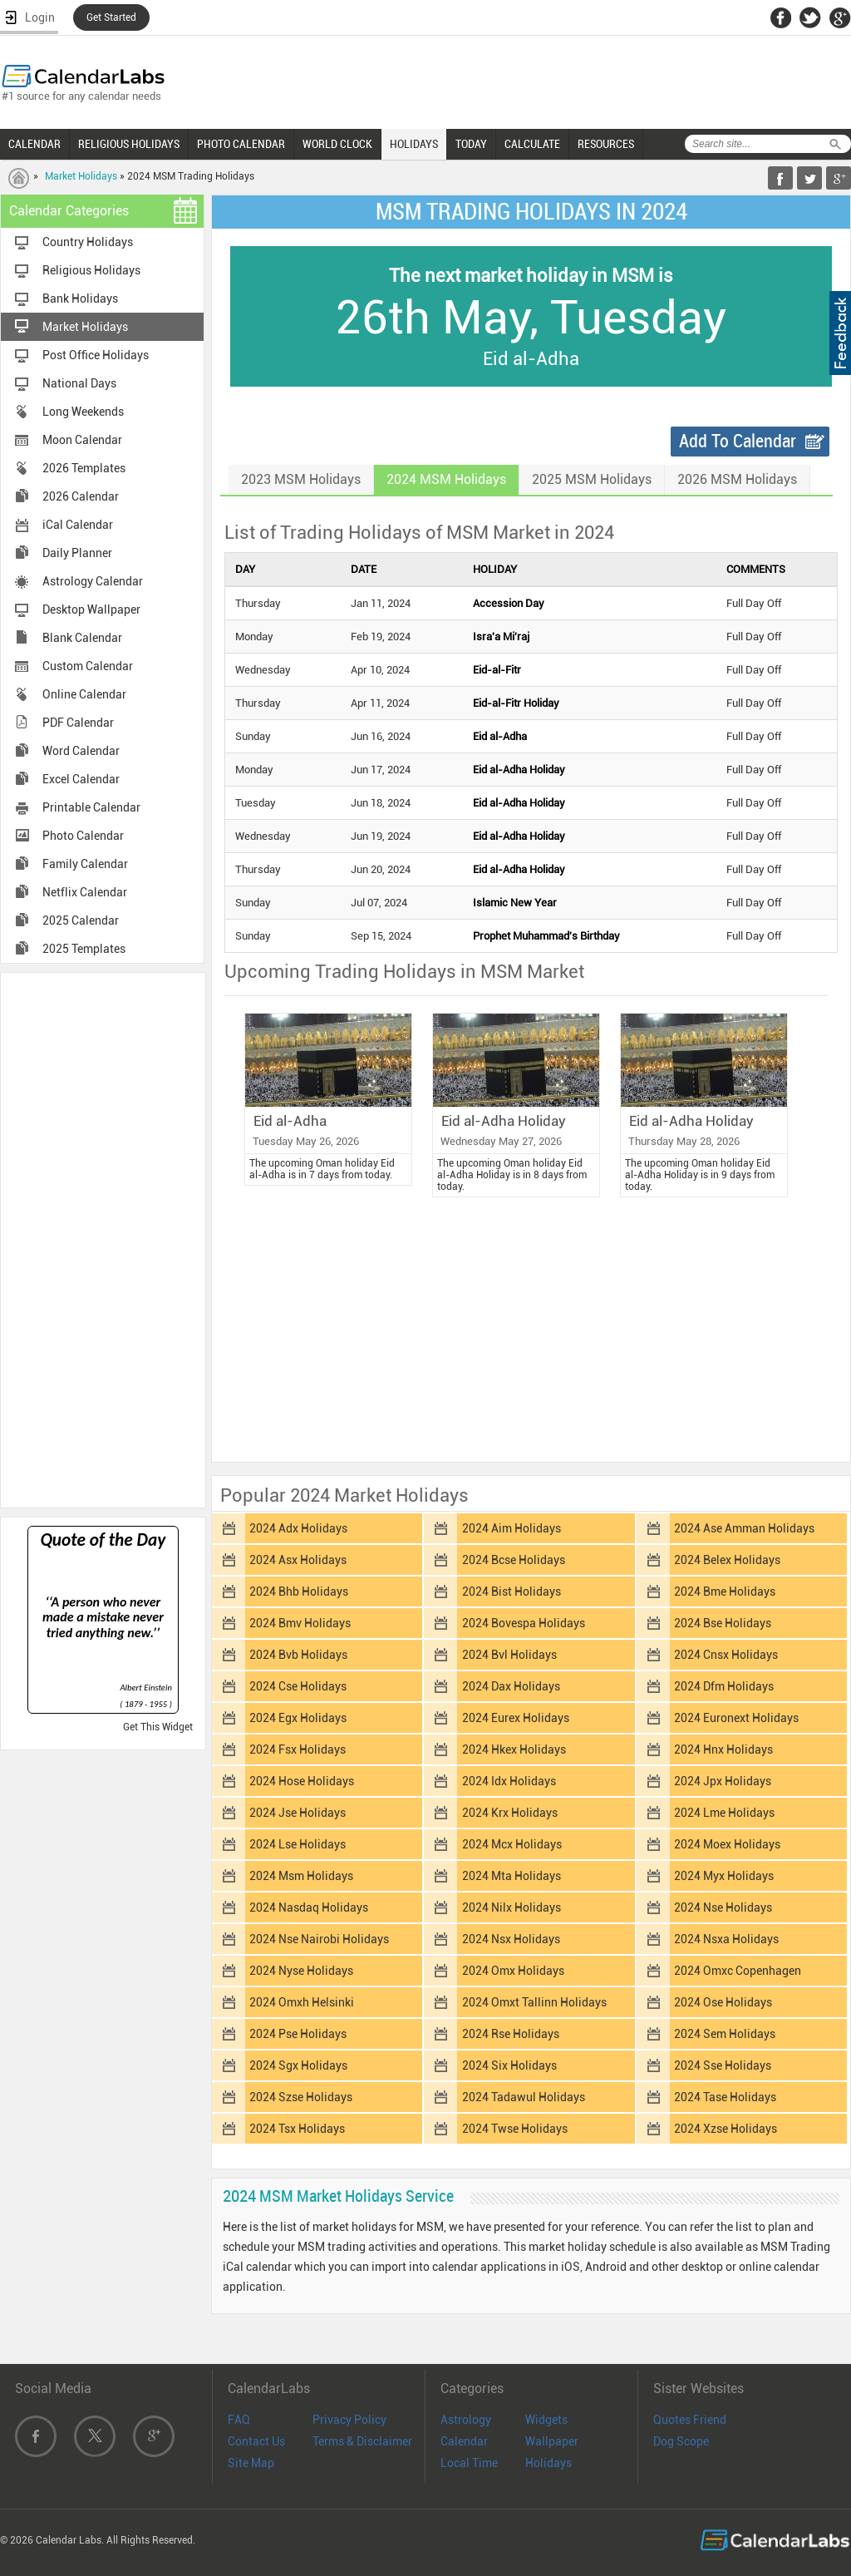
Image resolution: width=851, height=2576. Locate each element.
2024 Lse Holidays (297, 1844)
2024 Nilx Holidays (511, 1907)
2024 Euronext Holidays (736, 1718)
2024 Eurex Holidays (515, 1718)
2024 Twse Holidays (515, 2128)
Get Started (111, 17)
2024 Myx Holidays (724, 1876)
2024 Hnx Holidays (723, 1749)
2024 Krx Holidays (510, 1812)
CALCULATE (532, 144)
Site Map (251, 2463)
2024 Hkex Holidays (514, 1749)
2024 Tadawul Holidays (523, 2097)
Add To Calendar (737, 441)
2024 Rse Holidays (510, 2034)
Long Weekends (83, 411)
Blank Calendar (82, 637)
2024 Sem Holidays (724, 2034)
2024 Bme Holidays (724, 1591)
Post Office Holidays (95, 355)
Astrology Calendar (92, 581)
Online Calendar (84, 694)
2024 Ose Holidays (723, 2002)
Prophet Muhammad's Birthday (546, 936)
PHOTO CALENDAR (241, 144)
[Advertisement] (103, 1238)
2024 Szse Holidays (300, 2097)
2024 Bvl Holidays (509, 1654)
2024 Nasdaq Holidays (308, 1907)
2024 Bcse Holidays (513, 1560)
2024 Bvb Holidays (298, 1654)
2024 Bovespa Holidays (523, 1623)
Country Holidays (87, 242)
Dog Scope (681, 2441)
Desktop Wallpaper (91, 609)
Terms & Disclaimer (362, 2441)
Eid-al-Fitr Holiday (516, 703)
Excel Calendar (81, 779)
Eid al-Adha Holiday (519, 769)
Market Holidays (81, 176)
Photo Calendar (83, 835)
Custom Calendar (87, 666)
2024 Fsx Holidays (297, 1749)
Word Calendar (81, 751)
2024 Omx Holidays (513, 1970)
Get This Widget (158, 1727)
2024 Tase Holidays (725, 2097)
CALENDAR (34, 144)
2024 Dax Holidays (511, 1686)
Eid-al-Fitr (497, 670)
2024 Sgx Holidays (298, 2065)
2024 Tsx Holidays (297, 2128)
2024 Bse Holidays (722, 1623)
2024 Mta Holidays (511, 1876)
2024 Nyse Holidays (301, 1970)
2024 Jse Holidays (297, 1812)
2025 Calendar (80, 920)
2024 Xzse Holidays (725, 2128)
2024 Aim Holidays (511, 1528)
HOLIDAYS (414, 144)
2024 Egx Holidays (298, 1718)
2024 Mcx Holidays (512, 1844)
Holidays (548, 2463)
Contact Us (256, 2441)
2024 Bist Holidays (511, 1591)
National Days (79, 383)
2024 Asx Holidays (298, 1560)
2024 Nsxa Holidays (726, 1939)
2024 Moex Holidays (727, 1844)
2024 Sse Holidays (722, 2065)
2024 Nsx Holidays (511, 1939)
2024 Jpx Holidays (722, 1781)
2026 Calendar (80, 496)
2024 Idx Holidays (509, 1781)
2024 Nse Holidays (723, 1907)
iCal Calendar (77, 524)
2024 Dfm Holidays (724, 1686)
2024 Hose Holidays (301, 1781)
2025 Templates (83, 948)
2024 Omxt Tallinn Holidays (534, 2002)
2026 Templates (83, 468)
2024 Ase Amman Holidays (744, 1528)
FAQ (239, 2419)
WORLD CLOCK (337, 144)
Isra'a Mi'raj (501, 636)
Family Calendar (85, 864)
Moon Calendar (82, 440)
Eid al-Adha (500, 736)
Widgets (546, 2419)
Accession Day (508, 603)
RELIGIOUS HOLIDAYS (129, 144)
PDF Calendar (78, 722)
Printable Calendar (91, 807)
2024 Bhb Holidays (298, 1591)
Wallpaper (551, 2441)
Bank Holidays (80, 298)
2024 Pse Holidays (298, 2034)
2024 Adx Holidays (298, 1528)
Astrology (465, 2419)
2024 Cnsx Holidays (726, 1654)
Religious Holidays (91, 270)
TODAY (471, 144)
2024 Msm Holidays (301, 1876)
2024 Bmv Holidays (300, 1623)
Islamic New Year (515, 902)
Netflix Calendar (84, 892)
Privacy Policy (349, 2419)
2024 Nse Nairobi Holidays (319, 1939)
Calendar (464, 2441)
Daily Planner (77, 553)
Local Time (469, 2463)
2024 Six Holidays (509, 2065)
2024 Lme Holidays (724, 1812)
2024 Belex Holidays (727, 1560)
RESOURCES (606, 144)
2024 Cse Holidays (298, 1686)
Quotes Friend (689, 2419)
